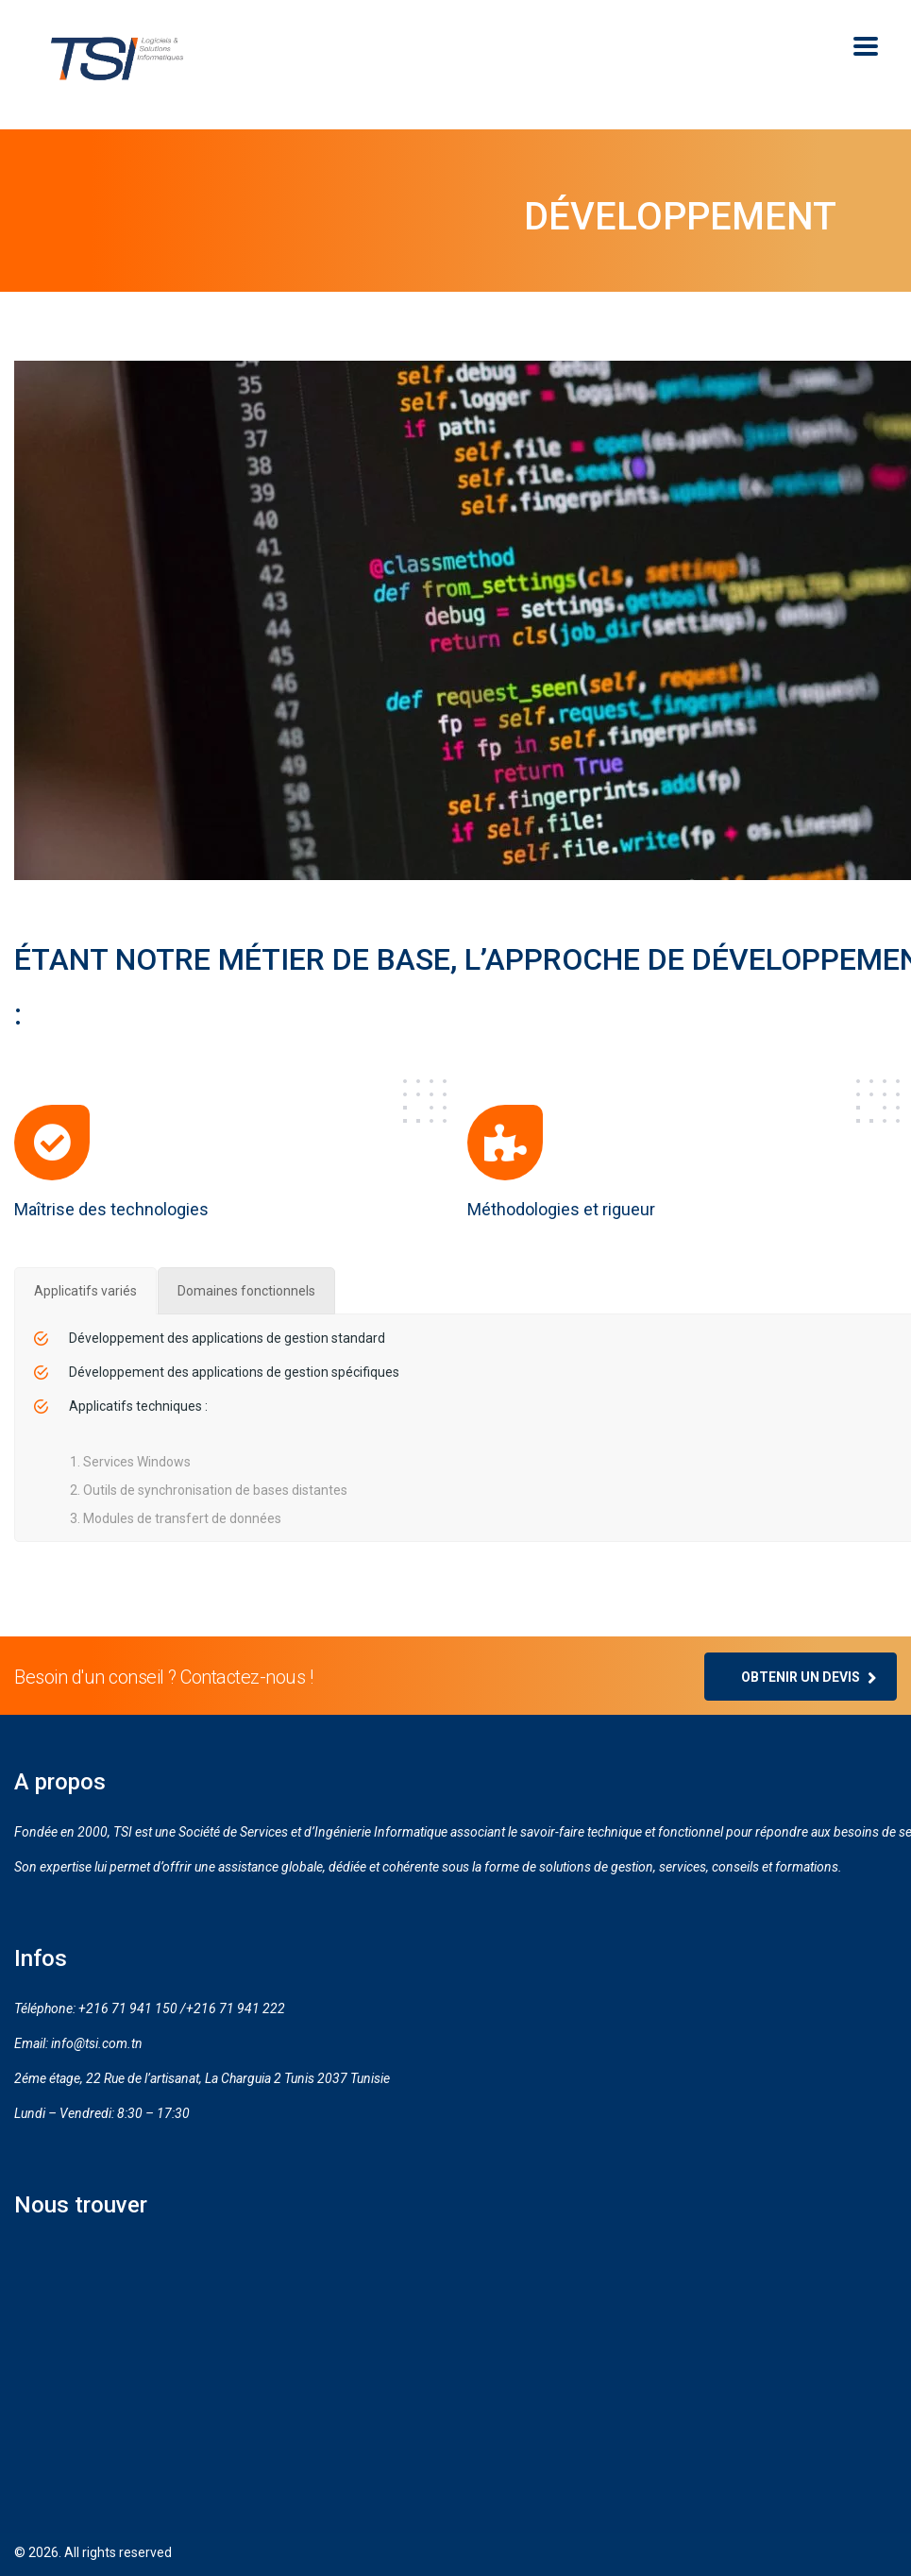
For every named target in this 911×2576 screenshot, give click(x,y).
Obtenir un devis (809, 1677)
